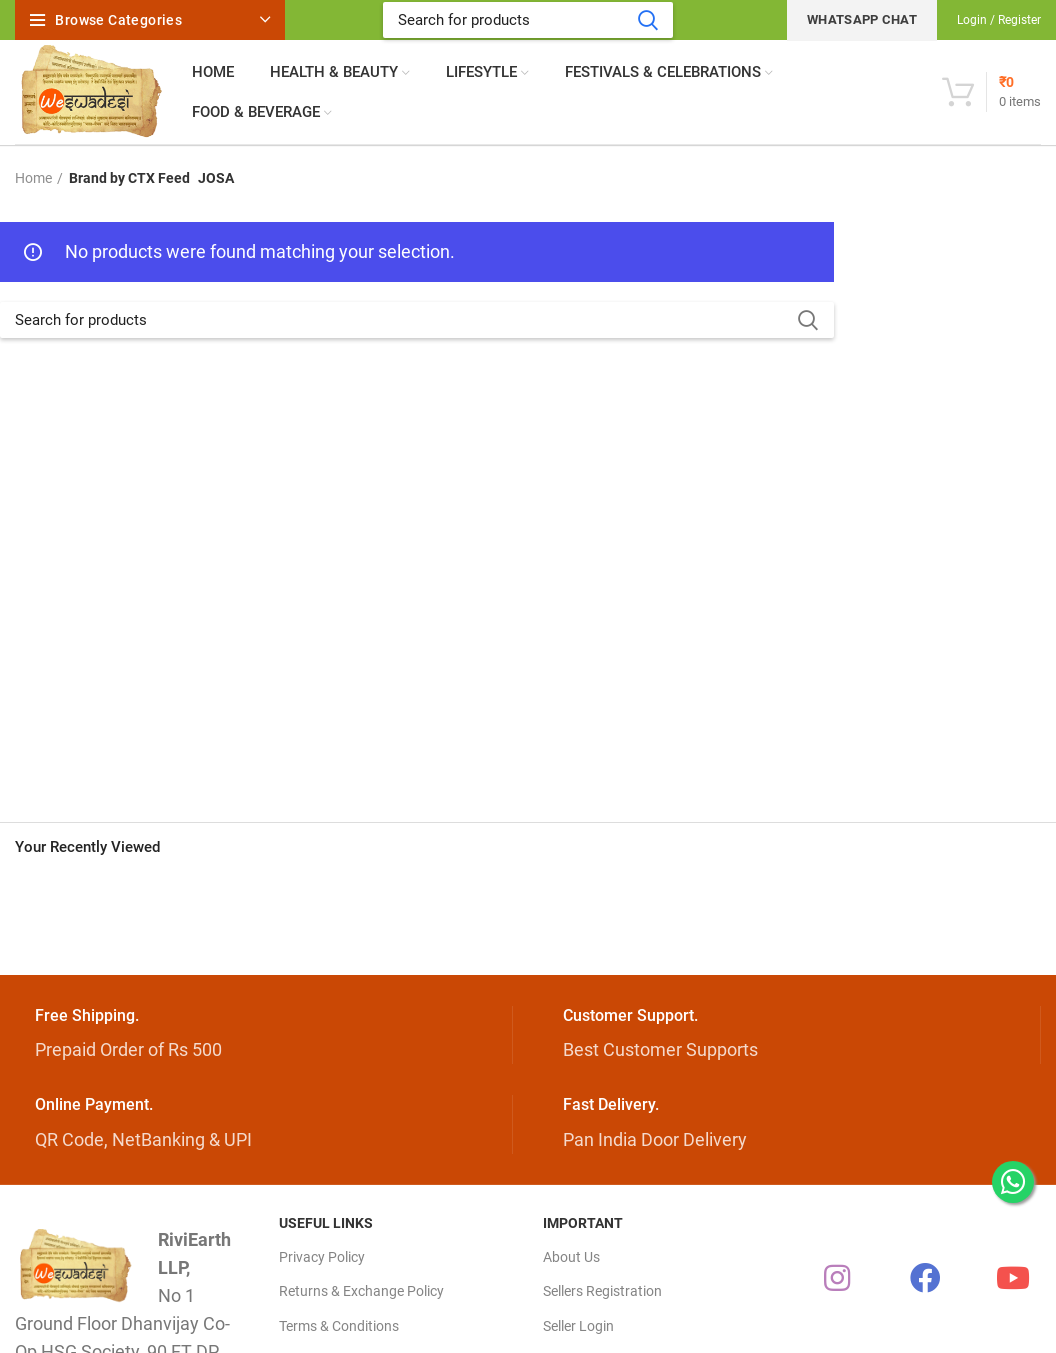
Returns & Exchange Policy (361, 1291)
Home (33, 178)
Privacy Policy (322, 1257)
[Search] (528, 20)
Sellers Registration (602, 1291)
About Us (571, 1257)
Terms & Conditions (339, 1326)
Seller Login (578, 1326)
